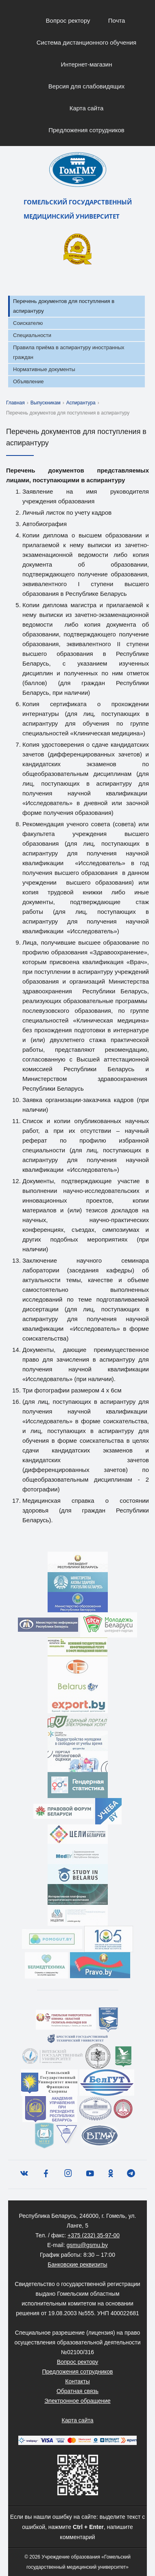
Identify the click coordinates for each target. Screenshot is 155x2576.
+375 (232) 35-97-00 (94, 2235)
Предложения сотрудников (86, 130)
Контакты (77, 2381)
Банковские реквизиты (77, 2264)
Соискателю (28, 323)
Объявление (28, 381)
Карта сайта (87, 108)
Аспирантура (81, 403)
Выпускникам (46, 403)
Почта (116, 20)
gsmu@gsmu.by (87, 2245)
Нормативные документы (44, 369)
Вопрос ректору (68, 20)
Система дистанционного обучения (86, 42)
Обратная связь (77, 2391)
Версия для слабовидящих (86, 86)
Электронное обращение (77, 2401)
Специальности (32, 335)
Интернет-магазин (86, 64)
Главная (15, 403)
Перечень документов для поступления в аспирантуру (63, 306)
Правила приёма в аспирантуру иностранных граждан (68, 352)
